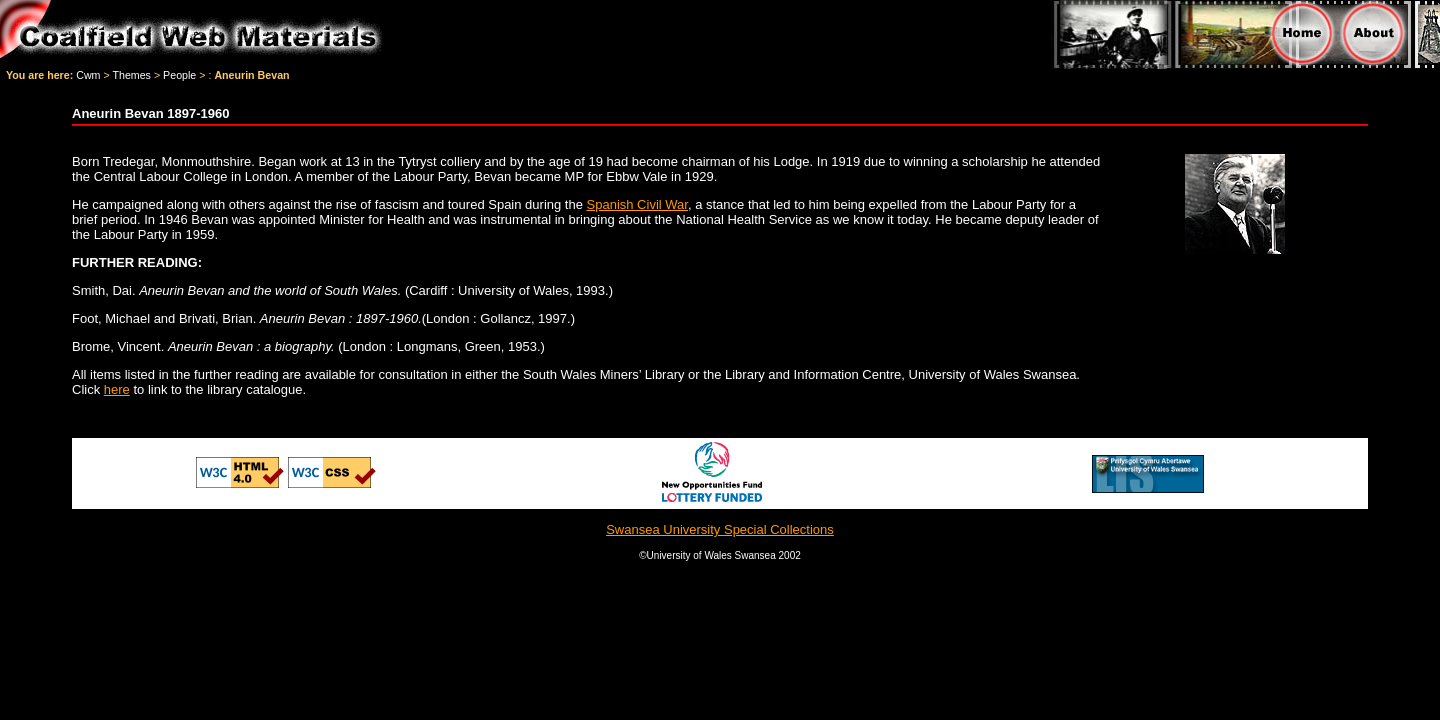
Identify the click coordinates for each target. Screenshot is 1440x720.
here (117, 389)
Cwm (88, 75)
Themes (131, 75)
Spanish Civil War (637, 204)
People (179, 75)
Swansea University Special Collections (720, 529)
